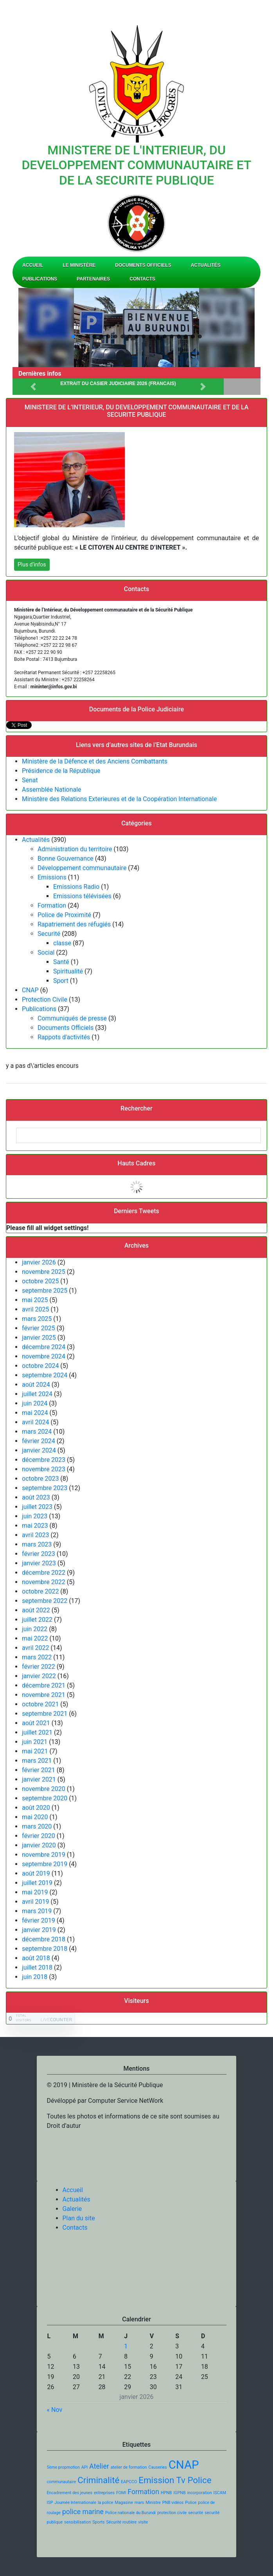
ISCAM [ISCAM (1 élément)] (220, 2492)
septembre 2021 (44, 1713)
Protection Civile (44, 999)
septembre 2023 (44, 1488)
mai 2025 (35, 1300)
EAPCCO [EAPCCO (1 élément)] (129, 2481)
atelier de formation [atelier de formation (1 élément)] (129, 2467)
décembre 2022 (43, 1572)
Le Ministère (79, 265)
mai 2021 (35, 1751)
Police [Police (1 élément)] (190, 2502)
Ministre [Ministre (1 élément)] (153, 2502)
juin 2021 (34, 1742)
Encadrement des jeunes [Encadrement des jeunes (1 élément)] (69, 2492)
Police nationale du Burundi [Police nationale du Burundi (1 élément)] (130, 2512)
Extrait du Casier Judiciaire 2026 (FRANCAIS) (118, 383)
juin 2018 (34, 1977)
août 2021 (36, 1723)
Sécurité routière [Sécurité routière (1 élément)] (121, 2522)
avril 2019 (35, 1901)
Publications (39, 279)
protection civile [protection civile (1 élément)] (172, 2512)
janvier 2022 (39, 1676)
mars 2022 (37, 1657)
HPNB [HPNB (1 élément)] (166, 2492)
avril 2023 (35, 1535)
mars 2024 (37, 1431)
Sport (60, 980)
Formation (52, 905)
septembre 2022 (44, 1601)
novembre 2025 (43, 1271)
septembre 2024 (44, 1375)
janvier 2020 (39, 1845)
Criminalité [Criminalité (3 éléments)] (98, 2480)
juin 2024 (34, 1403)
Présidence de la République (61, 770)
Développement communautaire (82, 868)
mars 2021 (37, 1760)
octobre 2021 (40, 1704)
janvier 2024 (39, 1450)
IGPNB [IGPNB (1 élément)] (179, 2492)
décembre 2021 (43, 1685)
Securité (49, 933)
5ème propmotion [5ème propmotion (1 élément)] (63, 2467)
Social (46, 952)
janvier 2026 (39, 1262)
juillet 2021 (37, 1732)
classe (62, 943)
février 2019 (38, 1920)
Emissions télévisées (82, 896)
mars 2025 (37, 1318)
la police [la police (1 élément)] (105, 2502)
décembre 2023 (43, 1459)
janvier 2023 (39, 1563)
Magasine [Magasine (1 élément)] (124, 2502)
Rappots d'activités (64, 1037)
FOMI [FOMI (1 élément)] (121, 2492)
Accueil (32, 265)
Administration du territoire (75, 849)
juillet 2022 (37, 1619)
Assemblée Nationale (51, 789)
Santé (61, 962)
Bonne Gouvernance (65, 858)
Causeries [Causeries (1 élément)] (158, 2467)
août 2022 (36, 1610)
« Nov (55, 2409)
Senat (30, 780)
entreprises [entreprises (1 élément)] (104, 2492)
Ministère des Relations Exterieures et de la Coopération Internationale (119, 799)
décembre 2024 (43, 1347)
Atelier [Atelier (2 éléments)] (99, 2466)
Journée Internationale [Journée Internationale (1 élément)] (75, 2502)
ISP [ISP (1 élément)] (50, 2502)
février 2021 (38, 1770)
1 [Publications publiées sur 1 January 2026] (126, 2346)
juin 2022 (34, 1629)
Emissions (52, 877)
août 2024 (36, 1384)
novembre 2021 (43, 1695)
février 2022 (38, 1666)
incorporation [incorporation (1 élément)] (199, 2492)
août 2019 (36, 1873)
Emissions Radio (76, 886)
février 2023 (38, 1554)
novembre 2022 (43, 1582)
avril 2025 (35, 1309)
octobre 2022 (40, 1591)
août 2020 (36, 1807)
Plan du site (79, 2218)
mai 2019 (35, 1892)
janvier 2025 (39, 1337)
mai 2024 (35, 1412)
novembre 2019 (43, 1854)
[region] (136, 327)
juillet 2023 (37, 1507)
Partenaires (93, 279)
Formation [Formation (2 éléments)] (143, 2492)
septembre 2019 (44, 1864)
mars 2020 (37, 1826)
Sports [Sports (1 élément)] (98, 2522)
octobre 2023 (40, 1478)
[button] (73, 336)
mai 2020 (35, 1817)
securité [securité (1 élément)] (195, 2512)
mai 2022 (35, 1638)
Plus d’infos (32, 564)
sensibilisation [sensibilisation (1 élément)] (77, 2522)
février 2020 (38, 1836)
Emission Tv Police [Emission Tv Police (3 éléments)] (174, 2480)
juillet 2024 (37, 1394)
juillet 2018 (37, 1967)
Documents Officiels (143, 265)
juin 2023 (34, 1516)
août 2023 (36, 1497)
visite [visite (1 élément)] (143, 2522)
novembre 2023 (43, 1469)
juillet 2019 (37, 1883)
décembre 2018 (43, 1939)
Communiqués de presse (72, 1018)
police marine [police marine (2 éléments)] (83, 2512)
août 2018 (36, 1958)
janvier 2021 (39, 1779)
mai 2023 (35, 1525)
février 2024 (38, 1441)
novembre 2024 (43, 1356)
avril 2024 (35, 1422)
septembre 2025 (44, 1290)
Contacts (142, 279)
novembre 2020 (43, 1789)
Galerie (72, 2208)
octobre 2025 (40, 1281)
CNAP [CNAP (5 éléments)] (184, 2464)
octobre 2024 (40, 1365)
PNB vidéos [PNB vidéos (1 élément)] (173, 2502)
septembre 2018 (44, 1948)
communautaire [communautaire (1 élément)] (61, 2481)
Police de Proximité (64, 915)
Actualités (206, 265)
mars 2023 (37, 1544)
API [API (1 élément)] (84, 2467)
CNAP (30, 990)
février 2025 (38, 1328)
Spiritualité (68, 971)
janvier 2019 (39, 1930)
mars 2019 (37, 1911)
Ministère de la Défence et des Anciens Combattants (94, 761)
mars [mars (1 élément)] (139, 2502)
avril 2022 (35, 1648)
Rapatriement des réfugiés (74, 924)
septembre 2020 (44, 1798)
